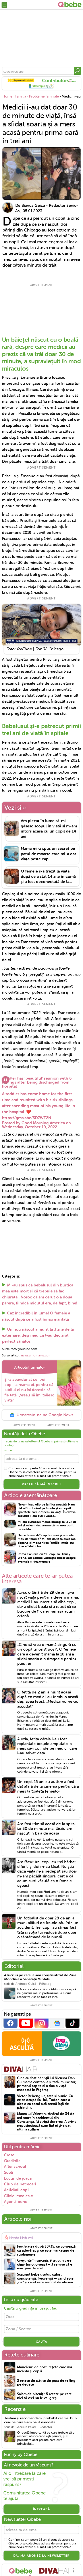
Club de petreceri (20, 2184)
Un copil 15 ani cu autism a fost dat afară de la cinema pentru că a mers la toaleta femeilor (48, 1786)
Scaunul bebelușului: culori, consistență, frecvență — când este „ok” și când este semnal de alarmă (45, 2278)
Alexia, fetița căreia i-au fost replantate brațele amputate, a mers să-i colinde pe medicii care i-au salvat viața (47, 1746)
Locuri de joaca (18, 2178)
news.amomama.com (36, 1355)
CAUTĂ (41, 2341)
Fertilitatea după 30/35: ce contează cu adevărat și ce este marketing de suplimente (46, 2250)
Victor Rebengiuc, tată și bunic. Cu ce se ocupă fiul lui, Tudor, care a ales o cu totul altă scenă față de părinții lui (45, 2102)
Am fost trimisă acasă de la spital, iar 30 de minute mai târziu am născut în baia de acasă (47, 1828)
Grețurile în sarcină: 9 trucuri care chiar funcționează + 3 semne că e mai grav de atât (44, 2264)
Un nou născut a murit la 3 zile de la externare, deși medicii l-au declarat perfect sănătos (38, 1335)
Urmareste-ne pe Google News (41, 1415)
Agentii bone (15, 2201)
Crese (9, 2155)
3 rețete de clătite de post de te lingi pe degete (46, 2383)
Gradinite (12, 2161)
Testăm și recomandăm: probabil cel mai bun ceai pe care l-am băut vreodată (40, 2420)
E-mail (8, 1450)
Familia (20, 96)
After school (15, 2166)
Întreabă (41, 2509)
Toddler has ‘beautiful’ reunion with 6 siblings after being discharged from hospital (37, 1082)
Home (7, 96)
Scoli (8, 2172)
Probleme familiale (44, 96)
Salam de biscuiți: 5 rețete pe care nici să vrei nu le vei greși (44, 2396)
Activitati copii (16, 2190)
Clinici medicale (18, 2196)
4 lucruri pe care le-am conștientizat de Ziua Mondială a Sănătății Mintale (40, 1977)
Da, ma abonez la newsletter (41, 2555)
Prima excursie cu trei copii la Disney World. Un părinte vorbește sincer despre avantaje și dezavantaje (47, 1557)
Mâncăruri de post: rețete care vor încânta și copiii (44, 2369)
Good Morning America (43, 1123)
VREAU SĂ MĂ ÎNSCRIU (41, 1484)
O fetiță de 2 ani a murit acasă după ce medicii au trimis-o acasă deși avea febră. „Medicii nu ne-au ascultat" (48, 1699)
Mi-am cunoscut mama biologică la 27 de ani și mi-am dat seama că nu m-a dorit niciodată (47, 1525)
